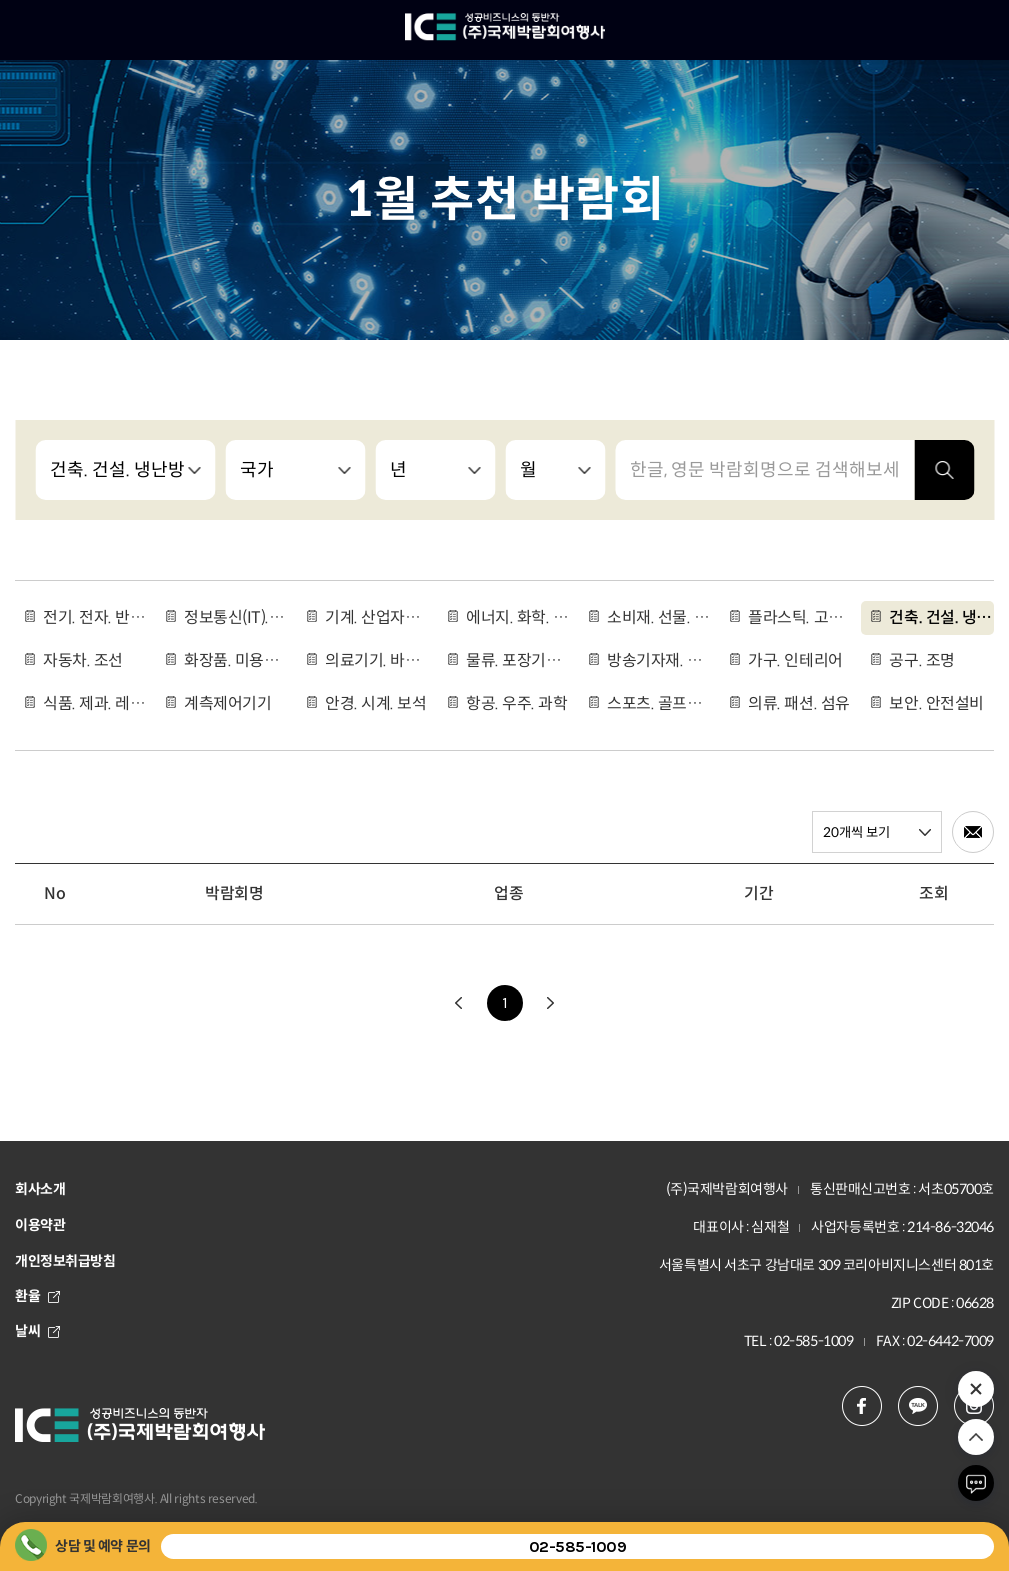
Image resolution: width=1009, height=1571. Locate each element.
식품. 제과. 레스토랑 (95, 703)
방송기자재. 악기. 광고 (659, 660)
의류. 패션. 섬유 (798, 703)
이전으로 (459, 1003)
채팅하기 (976, 1483)
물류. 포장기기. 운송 (518, 660)
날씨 (37, 1331)
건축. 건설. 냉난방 (941, 617)
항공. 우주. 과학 (516, 703)
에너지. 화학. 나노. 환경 (518, 617)
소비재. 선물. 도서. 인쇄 (659, 617)
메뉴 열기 (30, 30)
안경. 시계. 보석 (375, 703)
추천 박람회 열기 (976, 1389)
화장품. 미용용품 (236, 660)
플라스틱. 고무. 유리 (800, 617)
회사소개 (40, 1189)
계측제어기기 (227, 703)
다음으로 (551, 1003)
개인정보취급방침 (65, 1261)
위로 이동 (976, 1437)
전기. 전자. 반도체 (95, 617)
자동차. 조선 (83, 660)
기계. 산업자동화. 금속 (377, 617)
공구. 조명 (921, 660)
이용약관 (40, 1225)
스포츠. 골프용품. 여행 (659, 703)
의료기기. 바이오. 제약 (377, 660)
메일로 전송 (973, 832)
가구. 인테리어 (795, 660)
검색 (944, 470)
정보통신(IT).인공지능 (236, 617)
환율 (37, 1296)
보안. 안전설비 (936, 703)
